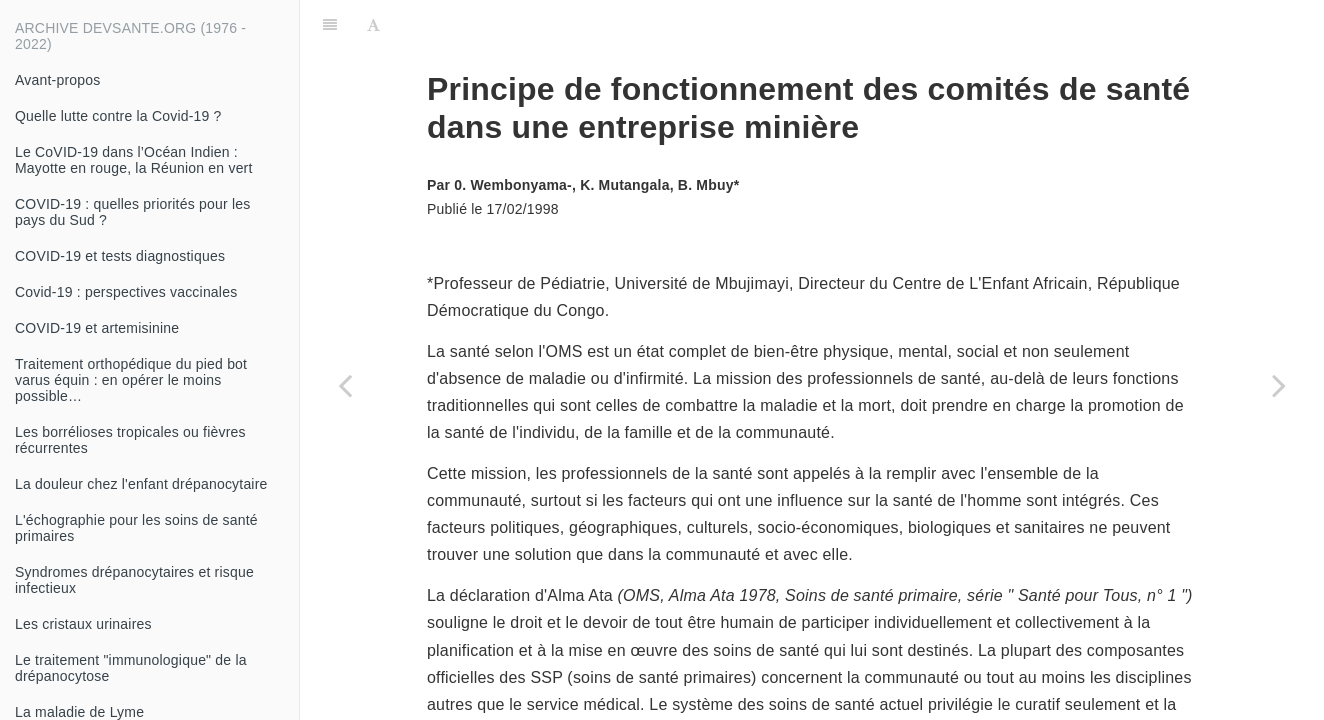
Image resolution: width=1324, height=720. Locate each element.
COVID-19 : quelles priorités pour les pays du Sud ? (132, 212)
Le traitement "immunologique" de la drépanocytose (131, 668)
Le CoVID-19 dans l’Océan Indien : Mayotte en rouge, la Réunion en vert (134, 160)
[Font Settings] (373, 25)
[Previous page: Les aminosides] (345, 385)
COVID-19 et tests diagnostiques (120, 256)
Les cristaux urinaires (83, 624)
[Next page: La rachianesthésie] (1279, 385)
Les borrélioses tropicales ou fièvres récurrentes (130, 440)
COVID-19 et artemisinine (97, 328)
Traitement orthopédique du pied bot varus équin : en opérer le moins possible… (131, 380)
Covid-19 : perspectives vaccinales (126, 292)
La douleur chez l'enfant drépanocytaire (141, 484)
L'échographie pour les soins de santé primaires (136, 528)
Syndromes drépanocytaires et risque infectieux (134, 580)
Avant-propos (57, 80)
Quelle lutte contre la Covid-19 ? (118, 116)
